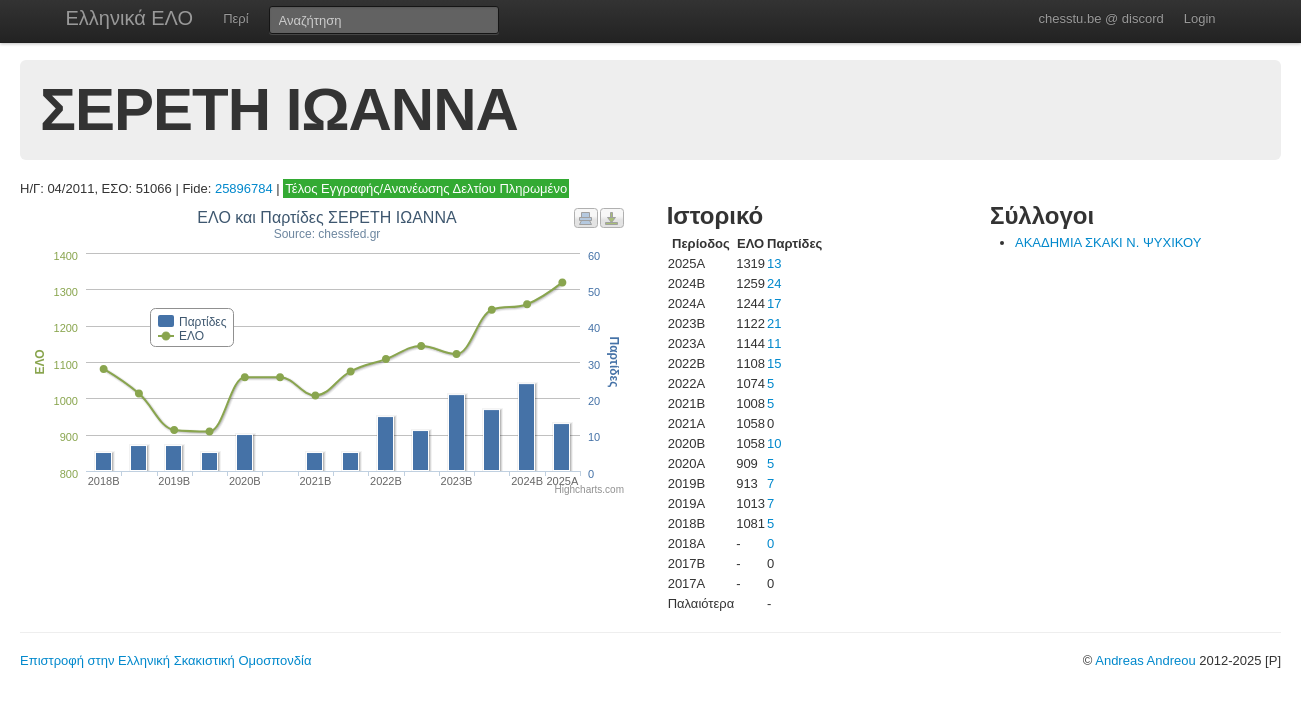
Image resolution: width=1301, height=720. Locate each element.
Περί (235, 18)
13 (774, 263)
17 (774, 303)
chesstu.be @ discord (1100, 18)
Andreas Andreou (1145, 660)
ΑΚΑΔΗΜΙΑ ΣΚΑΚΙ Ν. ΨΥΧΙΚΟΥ (1108, 242)
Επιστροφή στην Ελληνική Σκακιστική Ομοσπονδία (165, 660)
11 (774, 343)
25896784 (244, 188)
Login (1200, 18)
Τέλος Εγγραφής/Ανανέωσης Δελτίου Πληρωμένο (426, 188)
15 (774, 363)
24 (774, 283)
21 (774, 323)
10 (774, 443)
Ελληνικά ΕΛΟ (130, 18)
